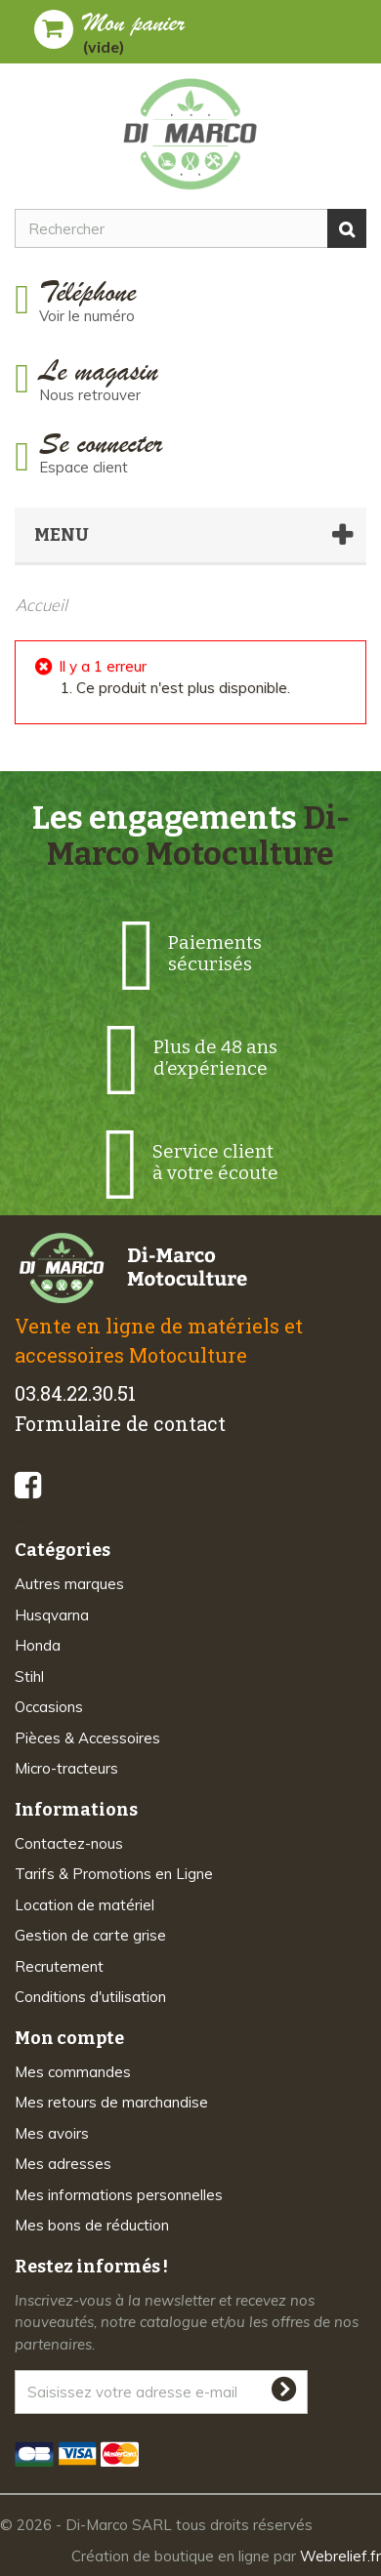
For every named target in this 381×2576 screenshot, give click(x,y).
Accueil (41, 604)
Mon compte (69, 2038)
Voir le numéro (87, 316)
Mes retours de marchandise (111, 2102)
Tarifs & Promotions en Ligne (114, 1873)
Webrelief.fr (340, 2556)
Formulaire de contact (120, 1423)
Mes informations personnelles (119, 2195)
